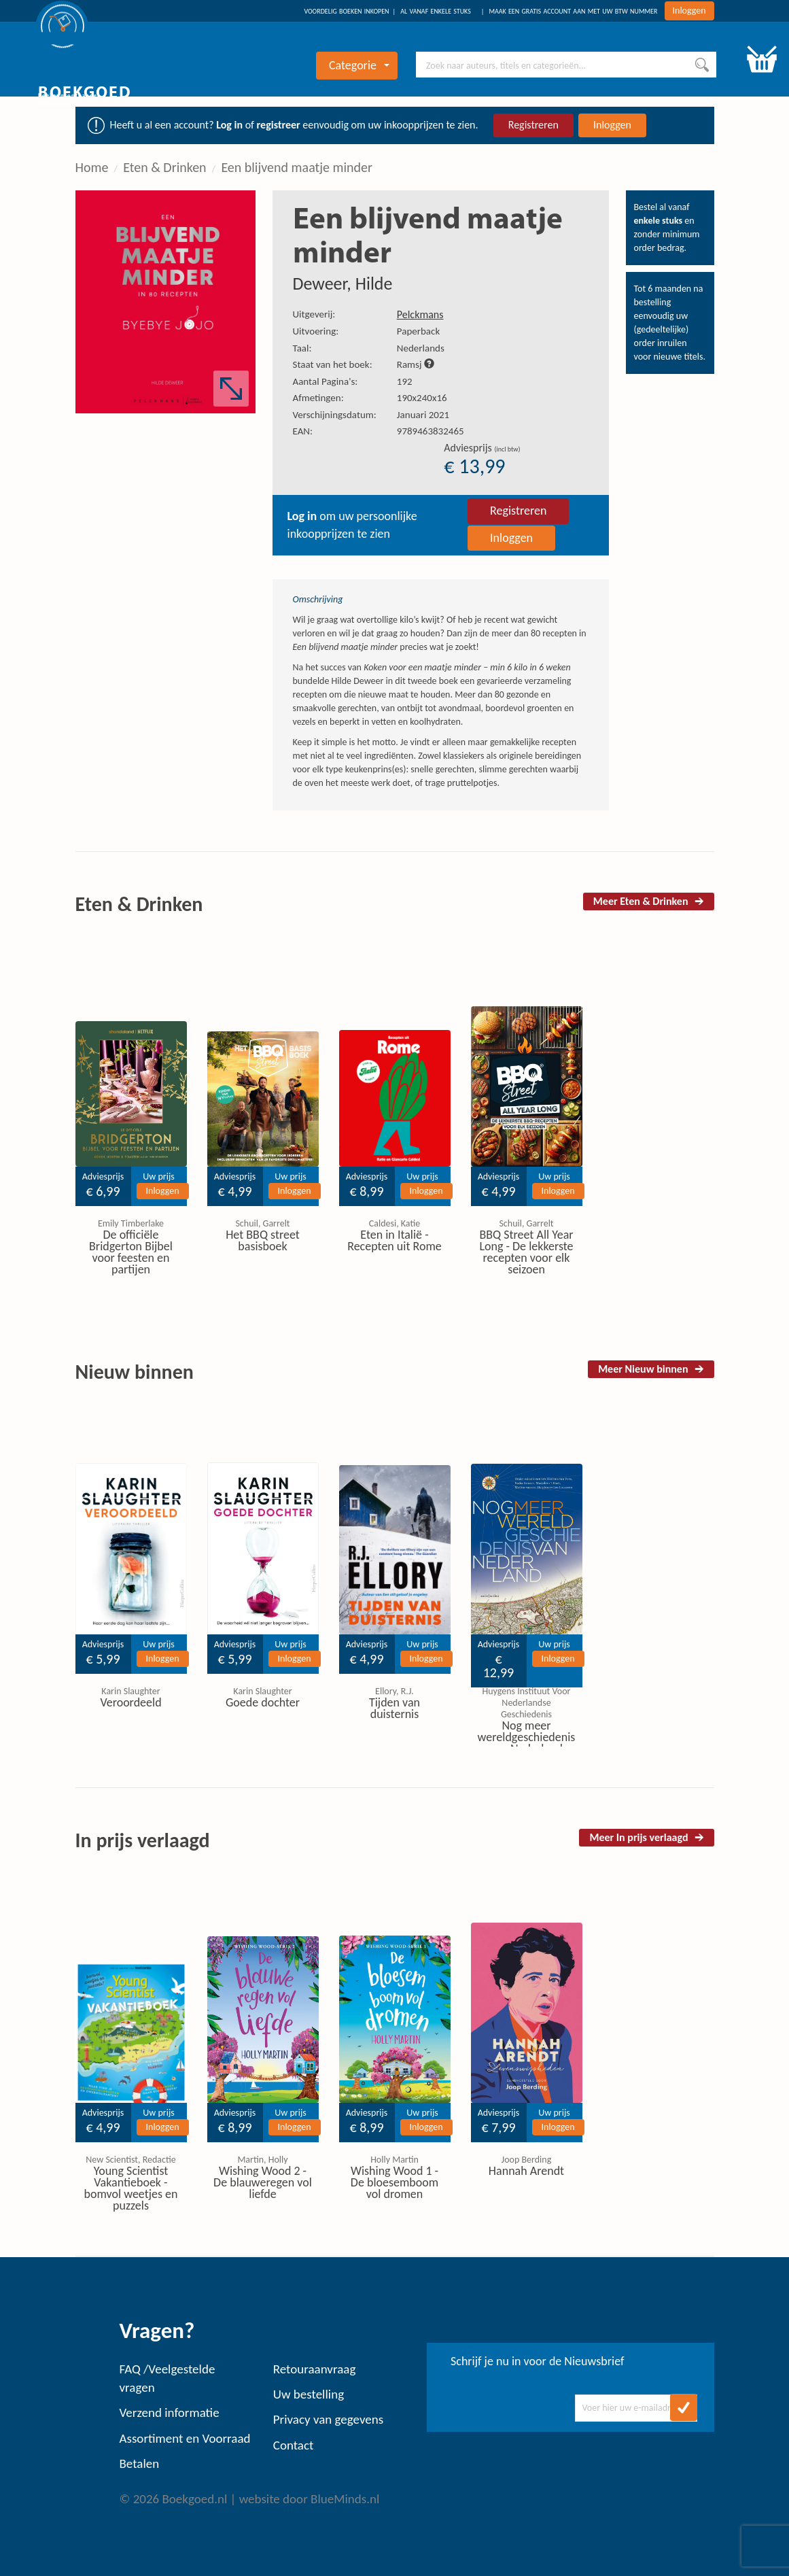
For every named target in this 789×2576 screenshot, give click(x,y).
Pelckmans (420, 314)
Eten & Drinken (164, 167)
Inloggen (689, 10)
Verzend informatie (170, 2412)
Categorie (359, 65)
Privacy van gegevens (328, 2419)
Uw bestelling (308, 2394)
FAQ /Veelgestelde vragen (167, 2378)
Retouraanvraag (314, 2369)
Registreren (533, 124)
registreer (278, 124)
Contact (293, 2445)
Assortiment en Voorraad (185, 2438)
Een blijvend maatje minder (296, 167)
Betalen (140, 2463)
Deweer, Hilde (343, 283)
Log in (229, 124)
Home (92, 167)
